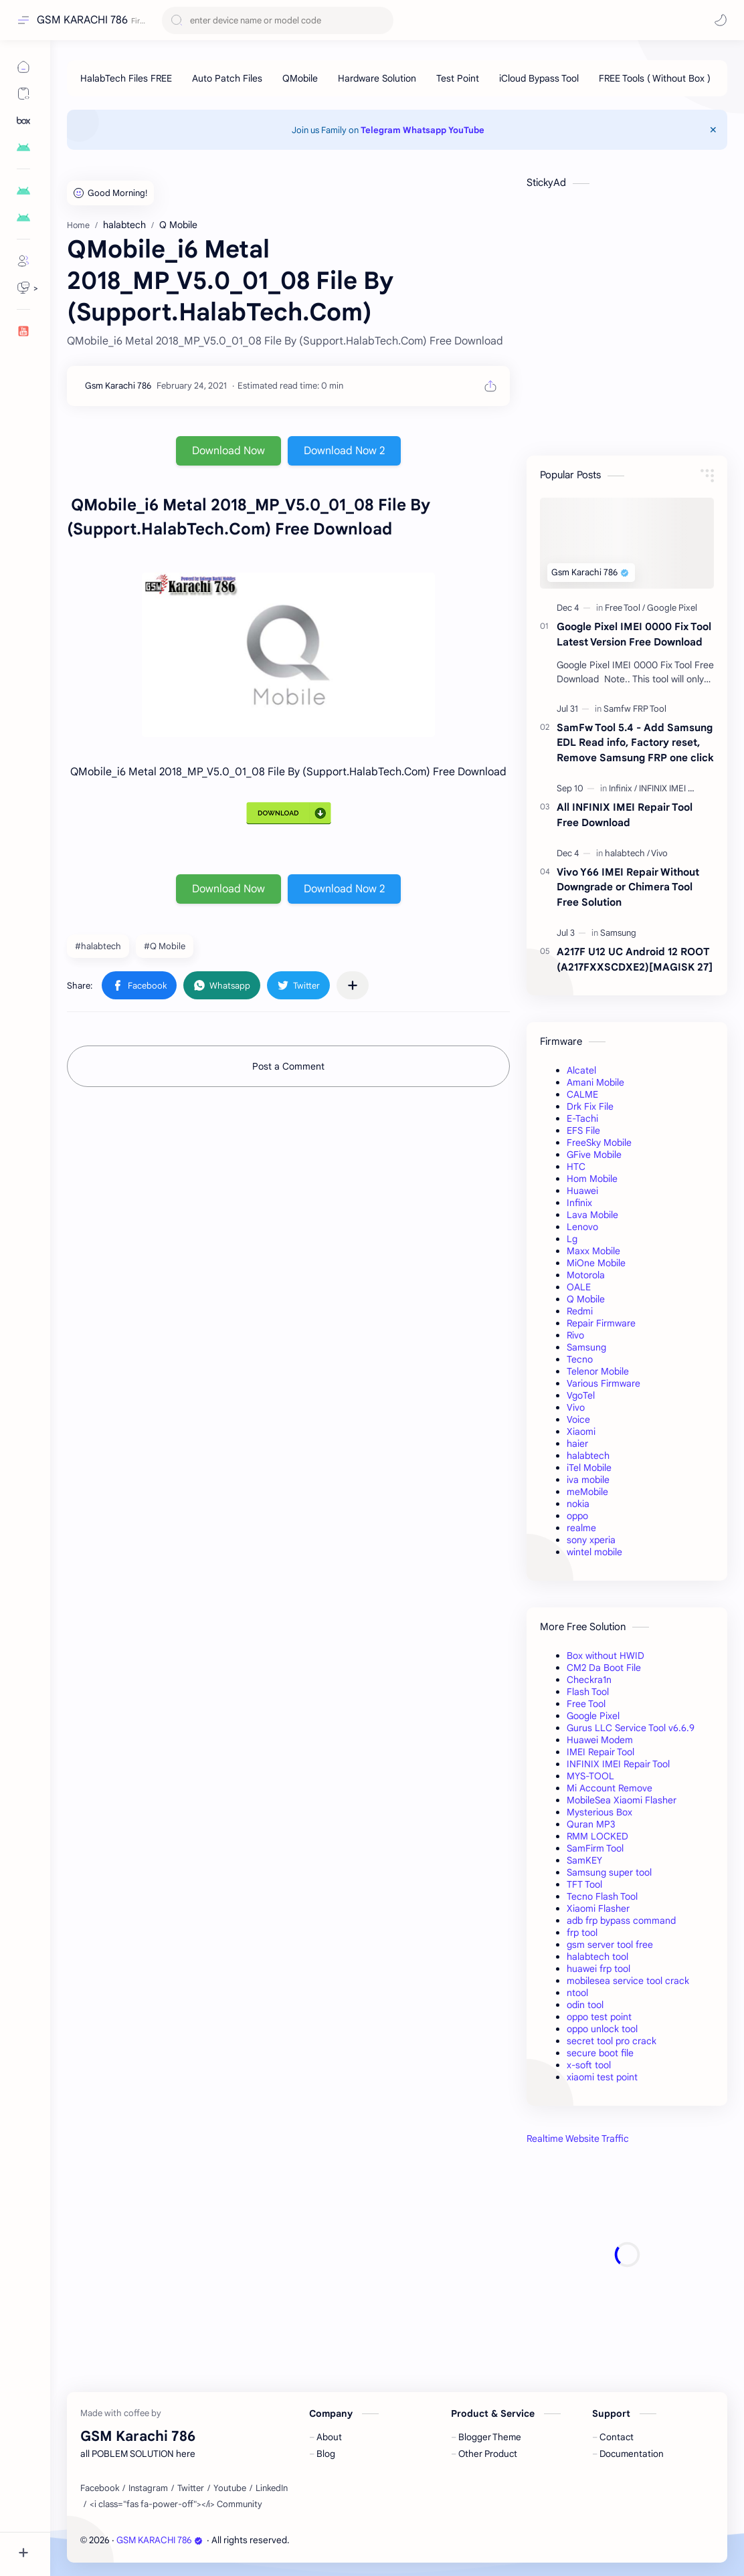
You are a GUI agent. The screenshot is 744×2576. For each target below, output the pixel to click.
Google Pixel (593, 1716)
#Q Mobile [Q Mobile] (164, 946)
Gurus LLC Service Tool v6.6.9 (630, 1728)
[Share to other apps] (353, 985)
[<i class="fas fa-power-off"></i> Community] (176, 2504)
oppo (577, 1516)
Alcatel (581, 1070)
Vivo (576, 1407)
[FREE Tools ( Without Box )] (655, 78)
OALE (579, 1287)
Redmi (580, 1311)
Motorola (586, 1275)
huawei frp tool (598, 1969)
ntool (577, 1993)
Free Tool (586, 1704)
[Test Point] (457, 78)
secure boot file (600, 2053)
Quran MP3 (591, 1824)
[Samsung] (618, 932)
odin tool (585, 2005)
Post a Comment (288, 1066)
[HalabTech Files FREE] (126, 78)
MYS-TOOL (590, 1776)
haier (577, 1444)
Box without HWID (605, 1656)
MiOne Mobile (596, 1263)
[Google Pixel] (672, 607)
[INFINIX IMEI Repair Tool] (685, 788)
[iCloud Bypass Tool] (539, 78)
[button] (721, 20)
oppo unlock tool (602, 2029)
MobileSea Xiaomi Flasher (621, 1800)
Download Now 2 (344, 451)
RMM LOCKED (597, 1836)
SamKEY (584, 1860)
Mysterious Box (599, 1812)
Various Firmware (603, 1383)
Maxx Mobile (593, 1251)
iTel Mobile (589, 1468)
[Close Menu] (713, 130)
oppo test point (599, 2017)
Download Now (228, 451)
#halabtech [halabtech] (98, 946)
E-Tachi (582, 1118)
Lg (572, 1239)
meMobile (587, 1492)
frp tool (582, 1932)
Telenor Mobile (598, 1371)
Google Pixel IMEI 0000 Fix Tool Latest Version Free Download (634, 634)
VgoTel (581, 1395)
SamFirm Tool (595, 1848)
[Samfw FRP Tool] (634, 708)
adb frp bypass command (621, 1920)
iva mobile (588, 1480)
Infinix (579, 1203)
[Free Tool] (625, 607)
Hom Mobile (592, 1179)
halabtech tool (597, 1957)
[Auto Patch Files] (227, 78)
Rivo (575, 1335)
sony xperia (591, 1540)
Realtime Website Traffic (578, 2139)
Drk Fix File (590, 1106)
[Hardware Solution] (377, 78)
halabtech (588, 1456)
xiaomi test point (602, 2077)
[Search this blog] (277, 20)
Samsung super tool (609, 1872)
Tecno (580, 1359)
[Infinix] (623, 788)
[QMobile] (300, 78)
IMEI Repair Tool (600, 1752)
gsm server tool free (610, 1945)
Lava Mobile (592, 1215)
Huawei (582, 1191)
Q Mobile (586, 1299)
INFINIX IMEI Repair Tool (618, 1764)
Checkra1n (589, 1680)
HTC (576, 1167)
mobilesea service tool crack (628, 1981)
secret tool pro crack (611, 2041)
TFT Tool (584, 1884)
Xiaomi (581, 1431)
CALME (582, 1094)
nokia (578, 1504)
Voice (578, 1419)
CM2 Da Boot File (604, 1668)
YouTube (466, 130)
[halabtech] (627, 853)
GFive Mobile (594, 1155)
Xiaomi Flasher (598, 1908)
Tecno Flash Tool (602, 1896)
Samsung (586, 1347)
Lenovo (582, 1227)
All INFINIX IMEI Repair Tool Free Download (624, 815)
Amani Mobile (595, 1082)
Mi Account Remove (609, 1788)
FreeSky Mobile (599, 1142)
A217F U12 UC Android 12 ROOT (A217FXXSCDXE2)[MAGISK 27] (635, 959)
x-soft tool (589, 2065)
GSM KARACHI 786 (82, 20)
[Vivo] (659, 853)
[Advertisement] (627, 2255)
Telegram (381, 130)
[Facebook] (99, 2488)
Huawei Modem (600, 1740)
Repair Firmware (601, 1323)
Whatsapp (424, 130)
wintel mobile (594, 1552)
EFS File (583, 1130)
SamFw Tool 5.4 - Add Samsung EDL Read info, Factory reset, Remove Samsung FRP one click (635, 743)
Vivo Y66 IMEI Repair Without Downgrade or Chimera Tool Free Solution (628, 887)
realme (581, 1528)
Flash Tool (588, 1692)
